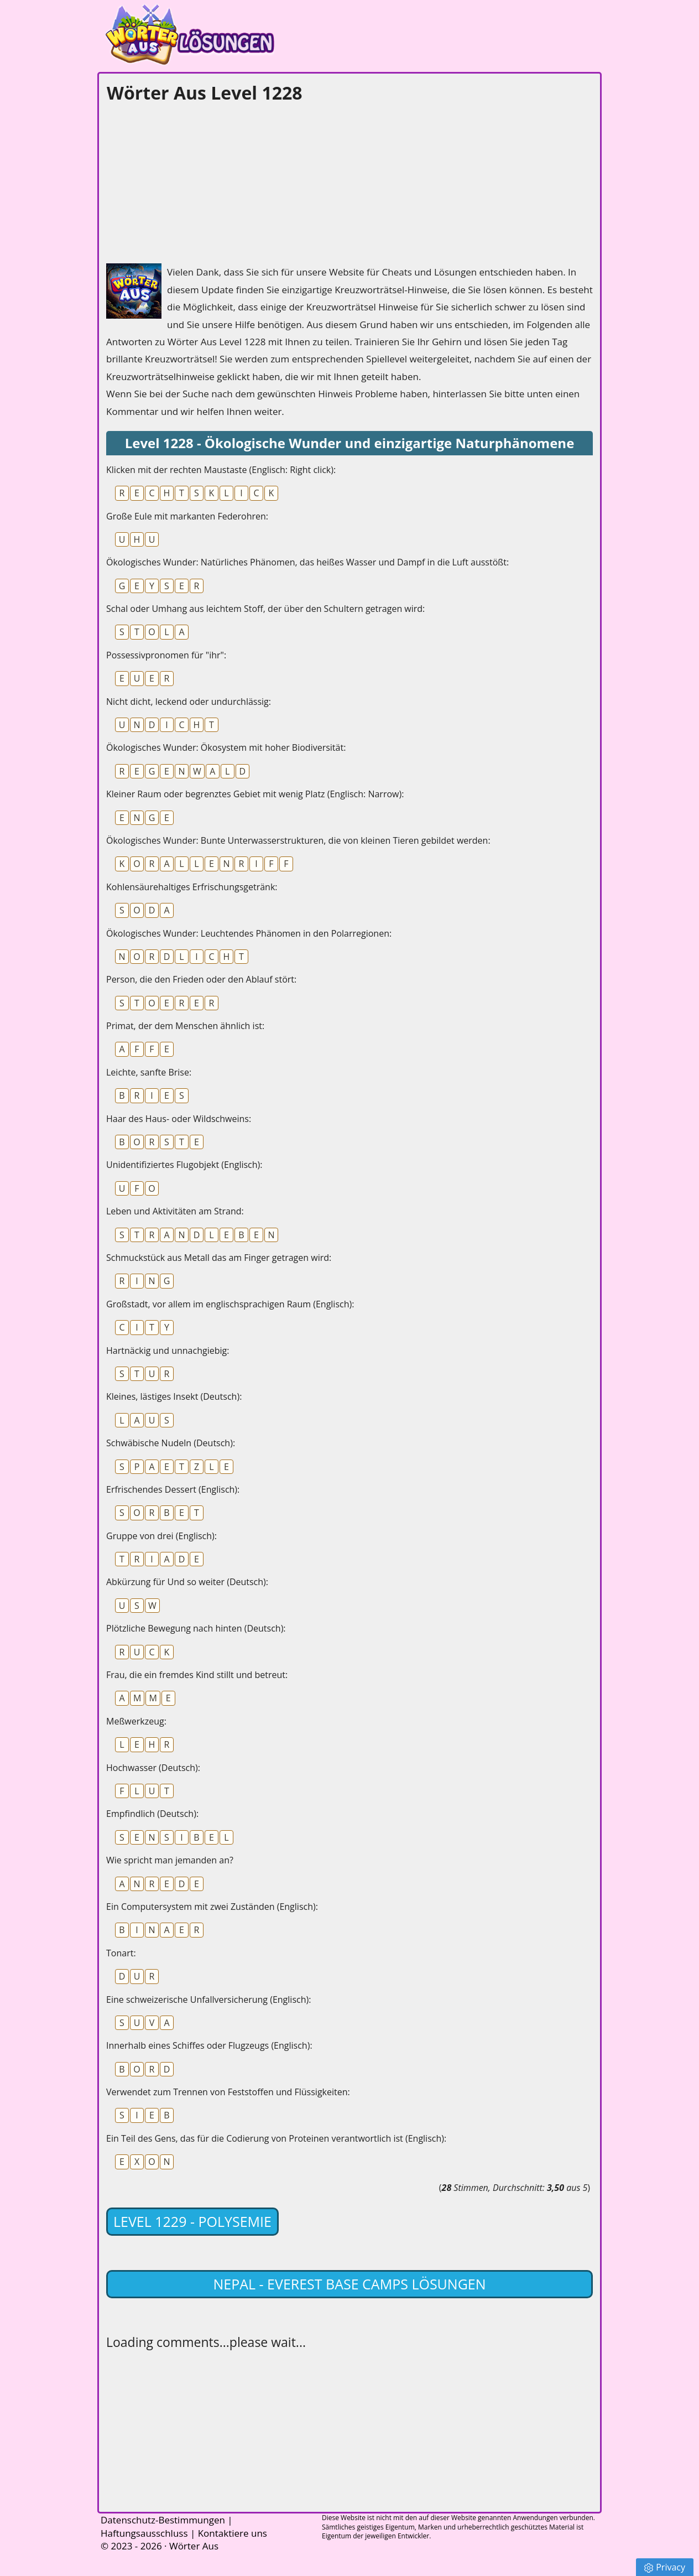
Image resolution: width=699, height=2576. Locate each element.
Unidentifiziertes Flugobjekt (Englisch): (184, 1165)
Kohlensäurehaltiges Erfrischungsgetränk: (192, 887)
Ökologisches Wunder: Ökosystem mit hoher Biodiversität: (226, 747)
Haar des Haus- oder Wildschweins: (178, 1119)
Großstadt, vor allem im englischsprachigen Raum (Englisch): (230, 1304)
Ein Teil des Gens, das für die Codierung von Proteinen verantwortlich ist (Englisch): (276, 2138)
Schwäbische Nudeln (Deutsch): (170, 1443)
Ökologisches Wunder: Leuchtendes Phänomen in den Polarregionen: (249, 933)
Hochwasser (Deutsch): (153, 1768)
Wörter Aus (193, 2545)
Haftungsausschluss (144, 2533)
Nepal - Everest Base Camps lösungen (349, 2283)
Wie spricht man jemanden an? (169, 1860)
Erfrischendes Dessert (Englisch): (172, 1489)
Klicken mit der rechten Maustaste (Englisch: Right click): (221, 470)
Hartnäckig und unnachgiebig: (167, 1350)
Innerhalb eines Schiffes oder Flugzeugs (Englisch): (209, 2045)
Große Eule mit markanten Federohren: (187, 516)
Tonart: (121, 1953)
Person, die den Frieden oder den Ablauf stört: (201, 979)
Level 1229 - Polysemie (192, 2221)
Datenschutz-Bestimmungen (163, 2519)
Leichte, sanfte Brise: (148, 1072)
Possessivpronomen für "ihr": (166, 655)
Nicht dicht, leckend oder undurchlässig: (188, 701)
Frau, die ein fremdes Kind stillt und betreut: (197, 1675)
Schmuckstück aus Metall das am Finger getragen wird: (218, 1257)
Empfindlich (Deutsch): (152, 1814)
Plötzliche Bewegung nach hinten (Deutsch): (196, 1628)
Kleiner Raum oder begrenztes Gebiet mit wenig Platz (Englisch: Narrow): (255, 794)
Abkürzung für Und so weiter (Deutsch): (187, 1582)
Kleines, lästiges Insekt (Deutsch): (174, 1396)
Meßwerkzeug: (136, 1721)
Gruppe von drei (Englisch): (161, 1536)
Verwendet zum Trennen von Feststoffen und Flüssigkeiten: (228, 2092)
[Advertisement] (189, 180)
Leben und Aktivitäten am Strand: (175, 1211)
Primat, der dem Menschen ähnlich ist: (185, 1026)
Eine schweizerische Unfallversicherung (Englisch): (208, 1999)
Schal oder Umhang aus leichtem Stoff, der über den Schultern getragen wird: (265, 609)
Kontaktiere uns (232, 2533)
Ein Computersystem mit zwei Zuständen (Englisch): (212, 1906)
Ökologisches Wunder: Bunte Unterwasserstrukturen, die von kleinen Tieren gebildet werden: (298, 840)
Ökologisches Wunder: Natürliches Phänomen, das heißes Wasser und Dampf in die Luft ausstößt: (307, 562)
